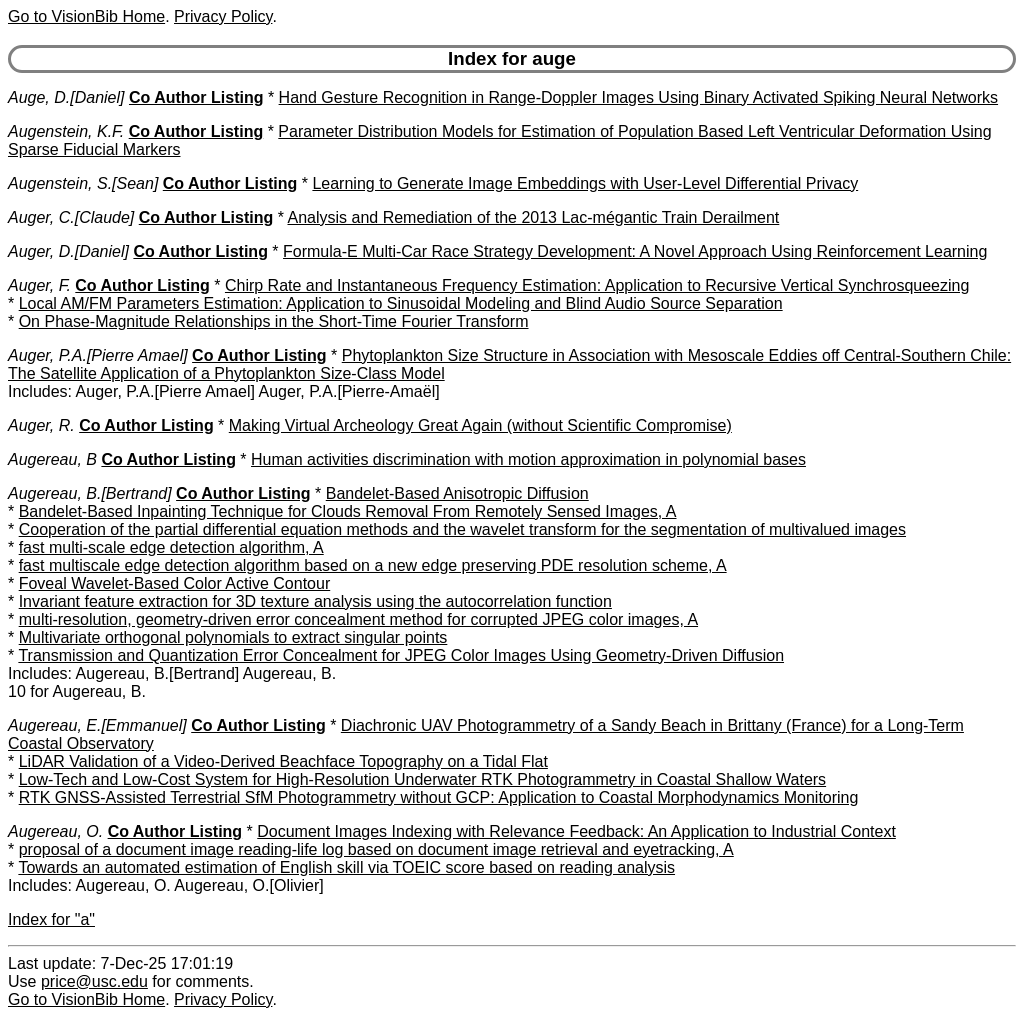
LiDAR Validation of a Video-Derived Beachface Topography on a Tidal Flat (283, 761)
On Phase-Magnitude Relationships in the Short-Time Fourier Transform (274, 321)
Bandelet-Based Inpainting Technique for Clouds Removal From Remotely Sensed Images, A (348, 511)
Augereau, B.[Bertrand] (90, 493)
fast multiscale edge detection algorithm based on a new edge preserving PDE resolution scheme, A (373, 565)
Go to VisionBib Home (86, 16)
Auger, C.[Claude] (71, 217)
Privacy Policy (223, 16)
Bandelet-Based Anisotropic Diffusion (457, 493)
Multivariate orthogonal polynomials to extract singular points (233, 637)
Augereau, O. (55, 831)
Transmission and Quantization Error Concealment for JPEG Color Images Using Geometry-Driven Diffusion (401, 655)
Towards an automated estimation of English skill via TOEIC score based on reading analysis (346, 867)
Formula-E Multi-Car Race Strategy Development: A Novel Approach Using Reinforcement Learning (635, 251)
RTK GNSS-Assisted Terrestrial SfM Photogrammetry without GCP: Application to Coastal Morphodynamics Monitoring (439, 797)
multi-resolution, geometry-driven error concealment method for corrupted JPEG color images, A (358, 619)
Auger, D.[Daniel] (68, 251)
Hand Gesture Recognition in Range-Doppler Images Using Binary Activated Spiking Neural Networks (638, 97)
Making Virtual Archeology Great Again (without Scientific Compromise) (480, 425)
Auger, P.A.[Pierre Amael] (98, 355)
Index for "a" (51, 919)
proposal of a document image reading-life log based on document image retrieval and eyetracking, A (376, 849)
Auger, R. (41, 425)
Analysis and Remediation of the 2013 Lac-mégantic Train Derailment (533, 217)
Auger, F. (39, 285)
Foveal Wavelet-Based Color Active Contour (175, 583)
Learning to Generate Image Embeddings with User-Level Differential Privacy (585, 183)
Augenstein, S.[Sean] (83, 183)
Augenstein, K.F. (66, 131)
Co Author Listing (196, 97)
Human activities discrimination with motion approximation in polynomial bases (528, 459)
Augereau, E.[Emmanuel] (97, 725)
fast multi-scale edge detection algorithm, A (171, 547)
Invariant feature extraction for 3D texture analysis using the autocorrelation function (315, 601)
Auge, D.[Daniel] (66, 97)
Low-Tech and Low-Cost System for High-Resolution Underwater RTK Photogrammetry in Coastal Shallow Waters (422, 779)
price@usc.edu (94, 981)
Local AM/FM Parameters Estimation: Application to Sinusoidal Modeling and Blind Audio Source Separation (401, 303)
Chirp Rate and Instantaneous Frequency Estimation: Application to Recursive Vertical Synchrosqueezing (597, 285)
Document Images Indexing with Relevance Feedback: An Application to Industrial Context (576, 831)
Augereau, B (52, 459)
